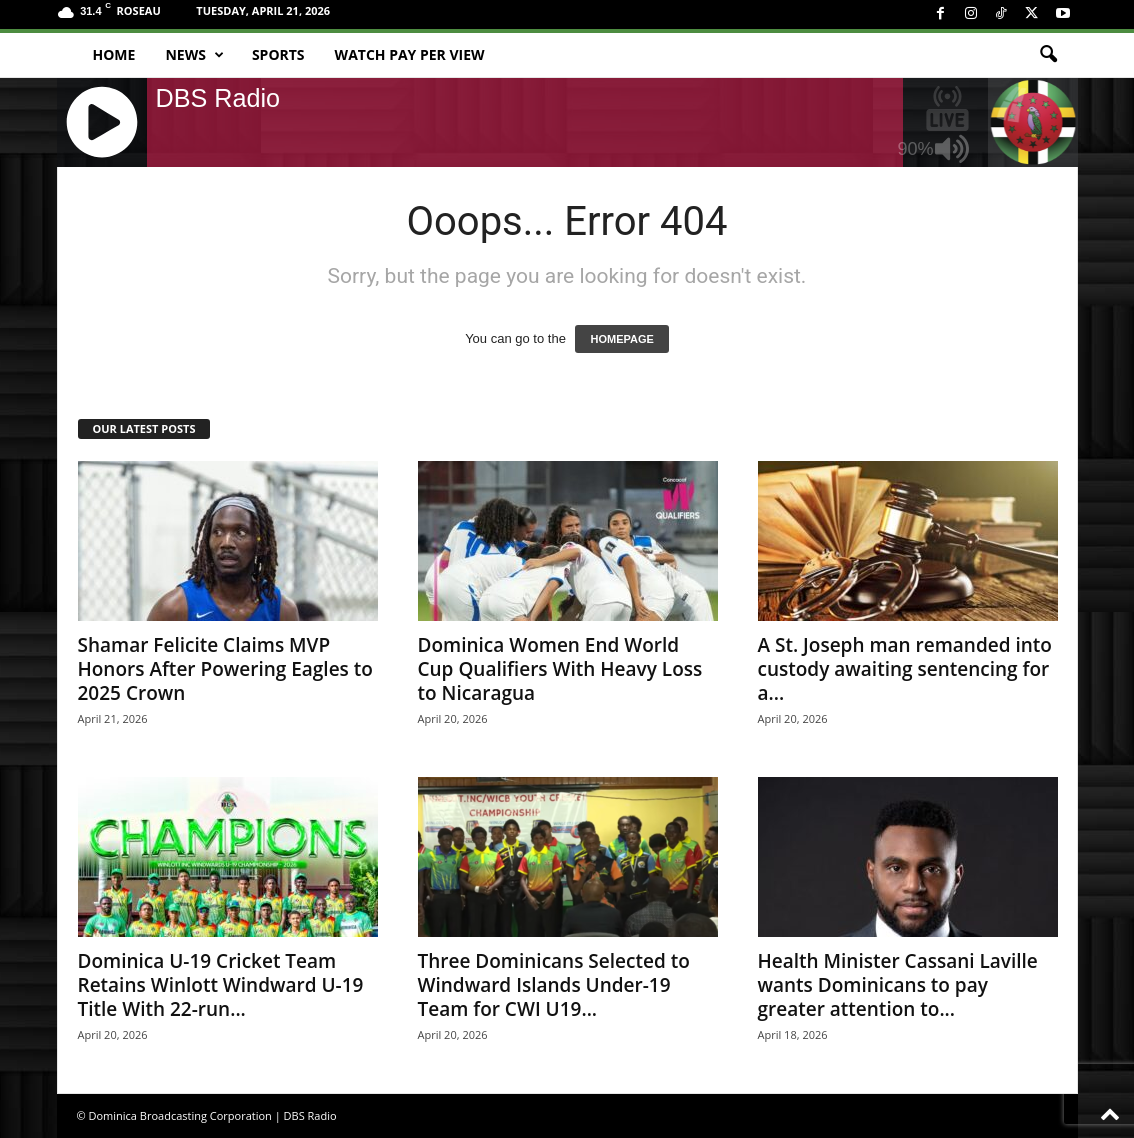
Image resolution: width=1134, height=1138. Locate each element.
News (194, 55)
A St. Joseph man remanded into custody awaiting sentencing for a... (905, 669)
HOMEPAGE (621, 339)
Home (114, 54)
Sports (278, 54)
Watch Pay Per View (410, 54)
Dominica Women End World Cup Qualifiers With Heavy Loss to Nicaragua (560, 669)
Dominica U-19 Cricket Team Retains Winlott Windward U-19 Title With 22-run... (221, 985)
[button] (1048, 55)
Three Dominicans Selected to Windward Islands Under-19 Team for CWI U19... (554, 985)
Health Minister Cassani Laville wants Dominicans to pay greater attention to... (898, 985)
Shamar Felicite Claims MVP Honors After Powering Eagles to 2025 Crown (225, 669)
